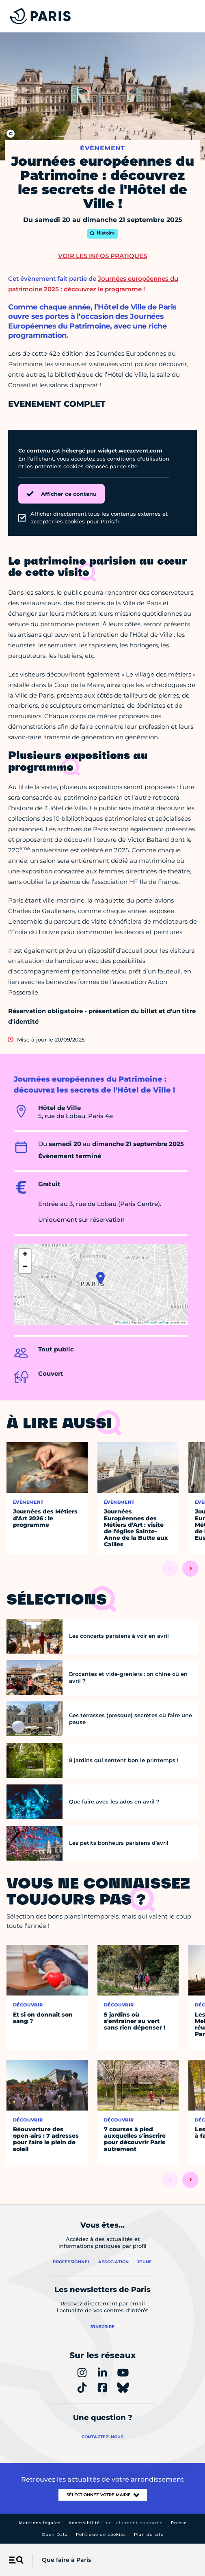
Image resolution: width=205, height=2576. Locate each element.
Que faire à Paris (66, 2559)
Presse (179, 2522)
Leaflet (121, 1322)
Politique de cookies (101, 2534)
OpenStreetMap (158, 1322)
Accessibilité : (116, 2522)
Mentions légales (39, 2522)
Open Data (55, 2534)
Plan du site (149, 2534)
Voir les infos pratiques (102, 256)
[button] (100, 1278)
